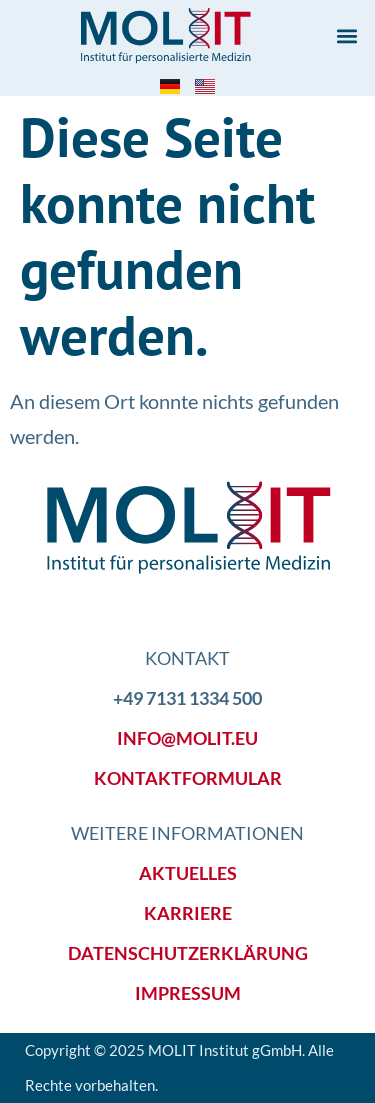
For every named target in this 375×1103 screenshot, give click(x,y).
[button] (346, 36)
